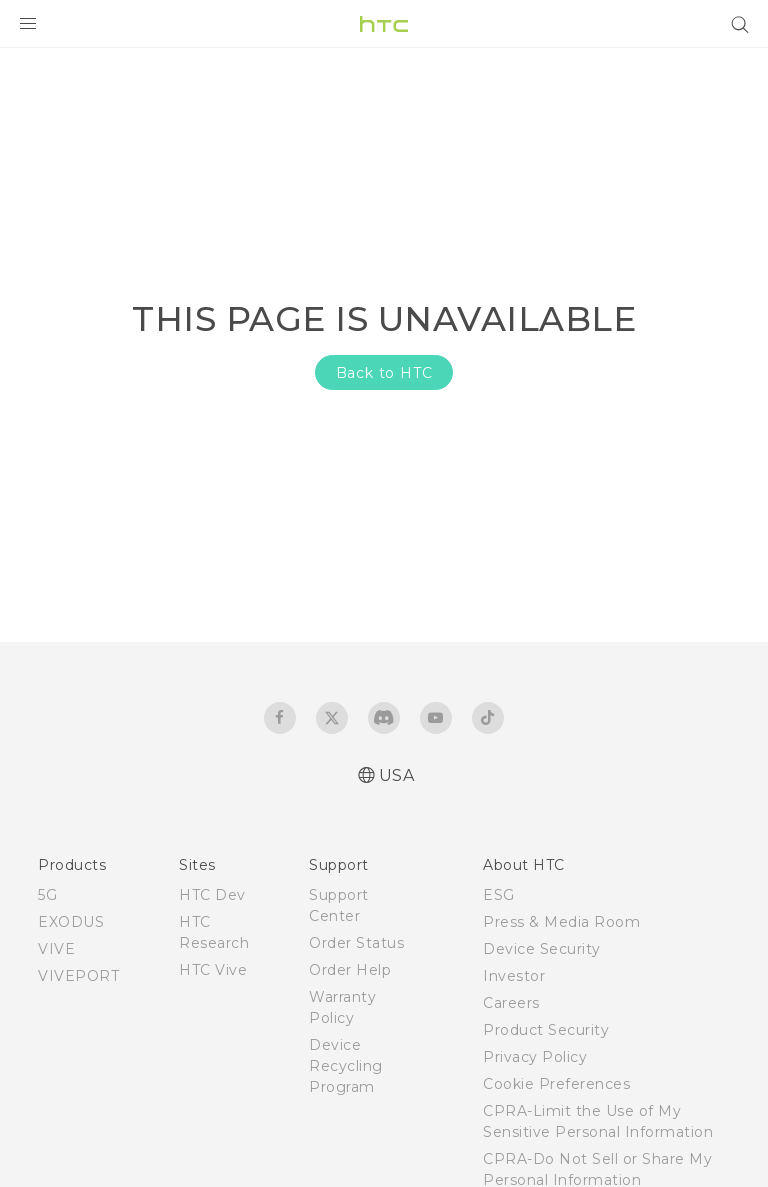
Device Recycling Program (346, 1066)
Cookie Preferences (556, 1084)
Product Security (546, 1030)
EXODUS (71, 922)
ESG (499, 895)
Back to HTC (384, 373)
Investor (514, 976)
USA (397, 775)
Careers (511, 1003)
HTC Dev (212, 895)
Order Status (356, 943)
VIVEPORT (78, 976)
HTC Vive (213, 970)
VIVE (56, 949)
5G (47, 895)
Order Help (350, 970)
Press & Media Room (561, 922)
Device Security (542, 949)
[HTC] (384, 24)
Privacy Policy (535, 1057)
